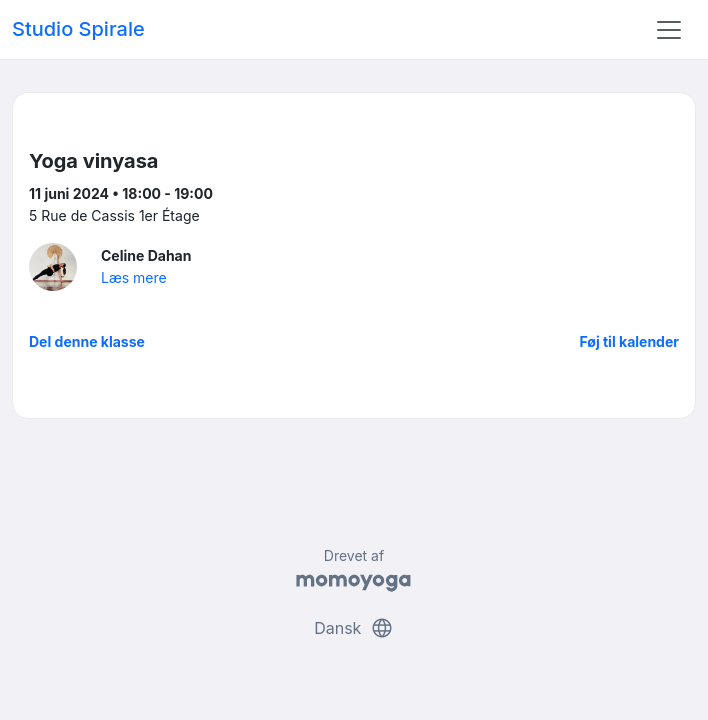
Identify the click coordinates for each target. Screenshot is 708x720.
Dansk (354, 628)
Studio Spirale (78, 29)
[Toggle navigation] (669, 30)
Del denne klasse (87, 341)
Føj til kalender (629, 341)
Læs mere (134, 277)
